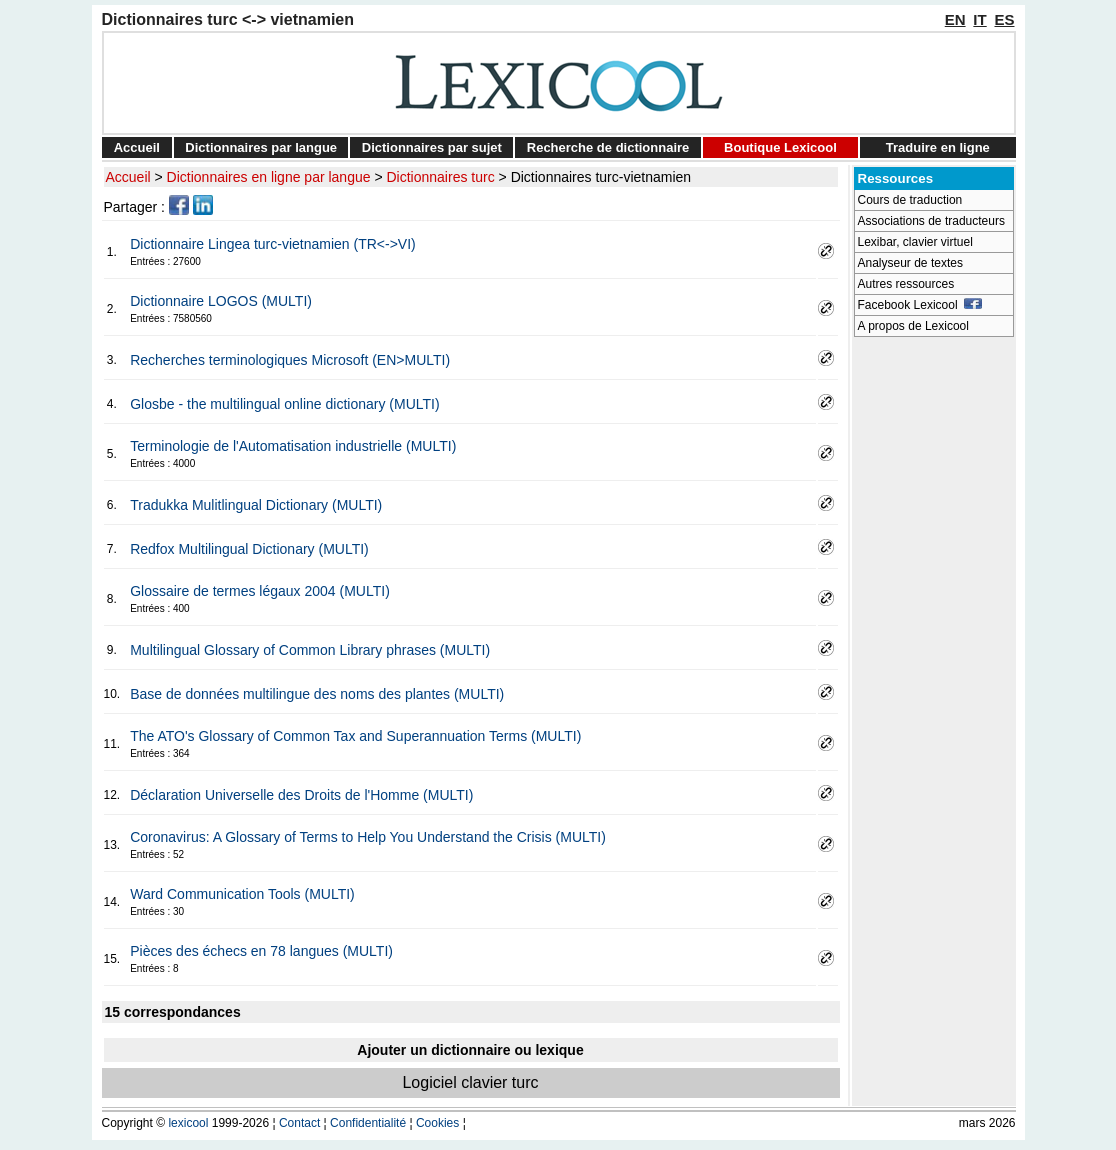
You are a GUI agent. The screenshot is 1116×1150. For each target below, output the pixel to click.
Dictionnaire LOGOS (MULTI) (221, 301)
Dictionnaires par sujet (432, 147)
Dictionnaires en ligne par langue (269, 177)
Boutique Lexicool (780, 147)
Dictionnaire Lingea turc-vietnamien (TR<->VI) (273, 244)
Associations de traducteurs (931, 221)
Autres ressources (906, 284)
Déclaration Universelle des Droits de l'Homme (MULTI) (301, 795)
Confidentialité (368, 1123)
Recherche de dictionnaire (608, 147)
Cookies (437, 1123)
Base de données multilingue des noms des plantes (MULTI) (317, 694)
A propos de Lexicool (913, 326)
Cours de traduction (910, 200)
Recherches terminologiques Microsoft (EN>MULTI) (290, 360)
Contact (299, 1123)
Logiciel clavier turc (470, 1082)
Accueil (137, 147)
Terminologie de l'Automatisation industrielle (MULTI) (293, 446)
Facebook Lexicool (920, 305)
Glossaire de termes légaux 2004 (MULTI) (260, 591)
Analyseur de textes (910, 263)
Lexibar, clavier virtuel (915, 242)
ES (1004, 19)
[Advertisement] (934, 646)
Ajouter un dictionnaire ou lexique (470, 1050)
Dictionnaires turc (441, 177)
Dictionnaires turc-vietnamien (601, 177)
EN (955, 19)
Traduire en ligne (938, 147)
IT (979, 19)
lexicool (188, 1123)
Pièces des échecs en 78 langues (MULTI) (261, 951)
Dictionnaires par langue (261, 147)
